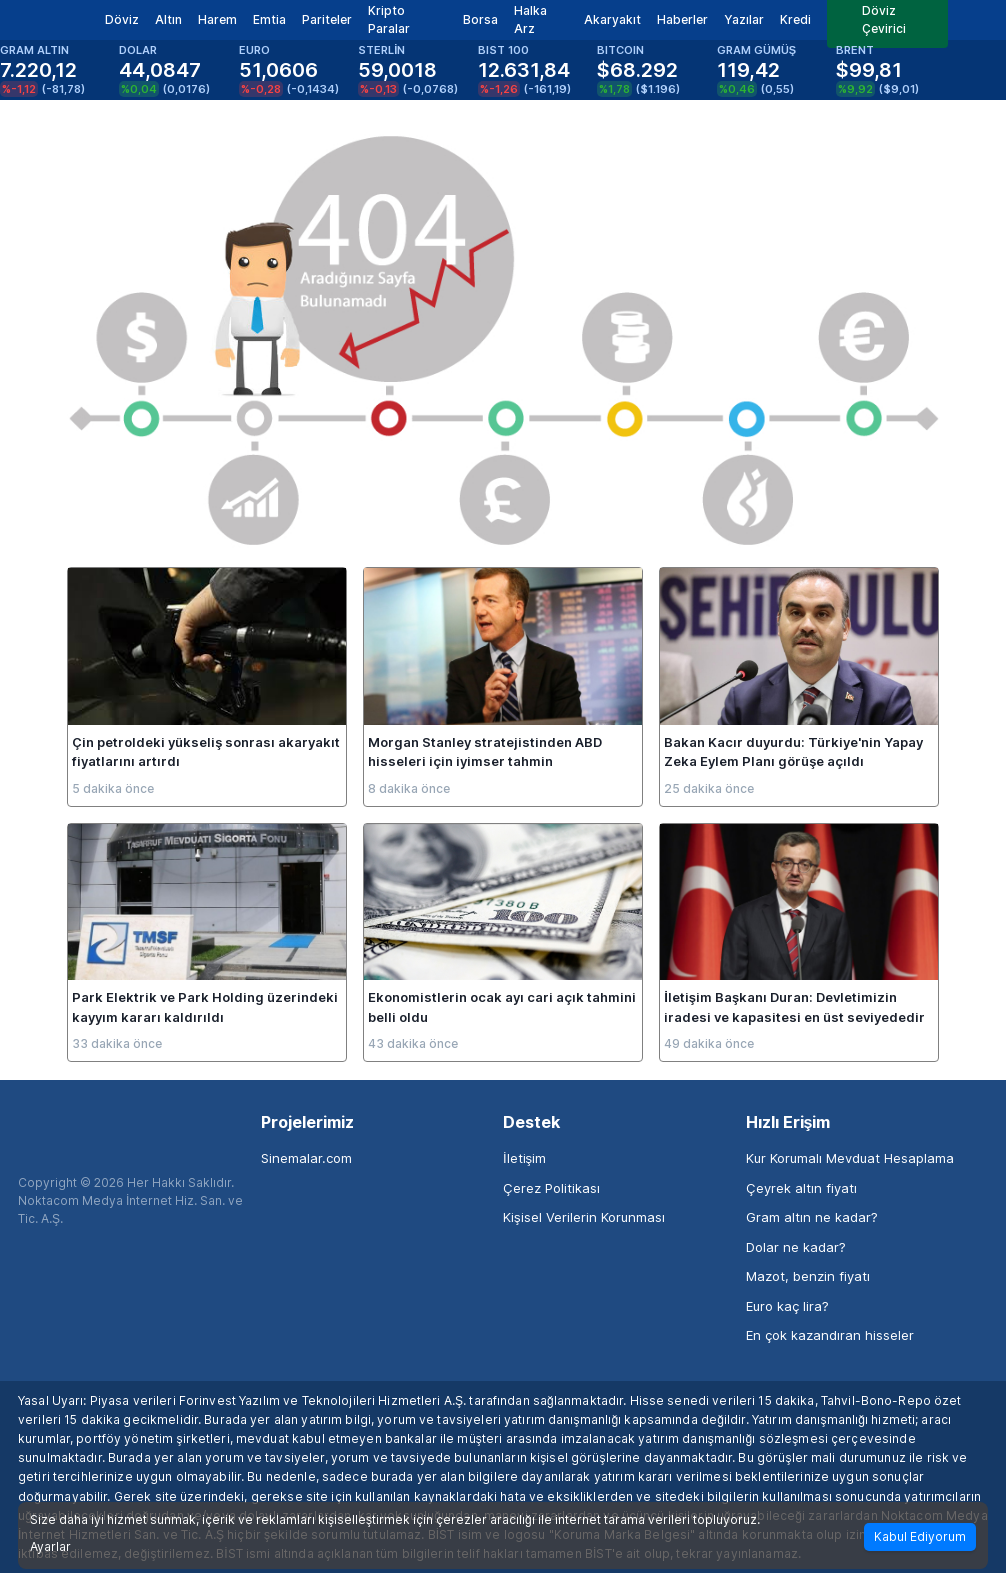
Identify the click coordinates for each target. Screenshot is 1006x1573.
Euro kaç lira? (787, 1306)
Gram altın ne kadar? (812, 1217)
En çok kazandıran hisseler (830, 1335)
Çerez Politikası (551, 1188)
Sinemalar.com (306, 1158)
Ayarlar (50, 1547)
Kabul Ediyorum (920, 1536)
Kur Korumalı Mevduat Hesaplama (850, 1158)
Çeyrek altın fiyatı (801, 1188)
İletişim (524, 1158)
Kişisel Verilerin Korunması (584, 1217)
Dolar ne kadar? (796, 1247)
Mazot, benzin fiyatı (808, 1276)
